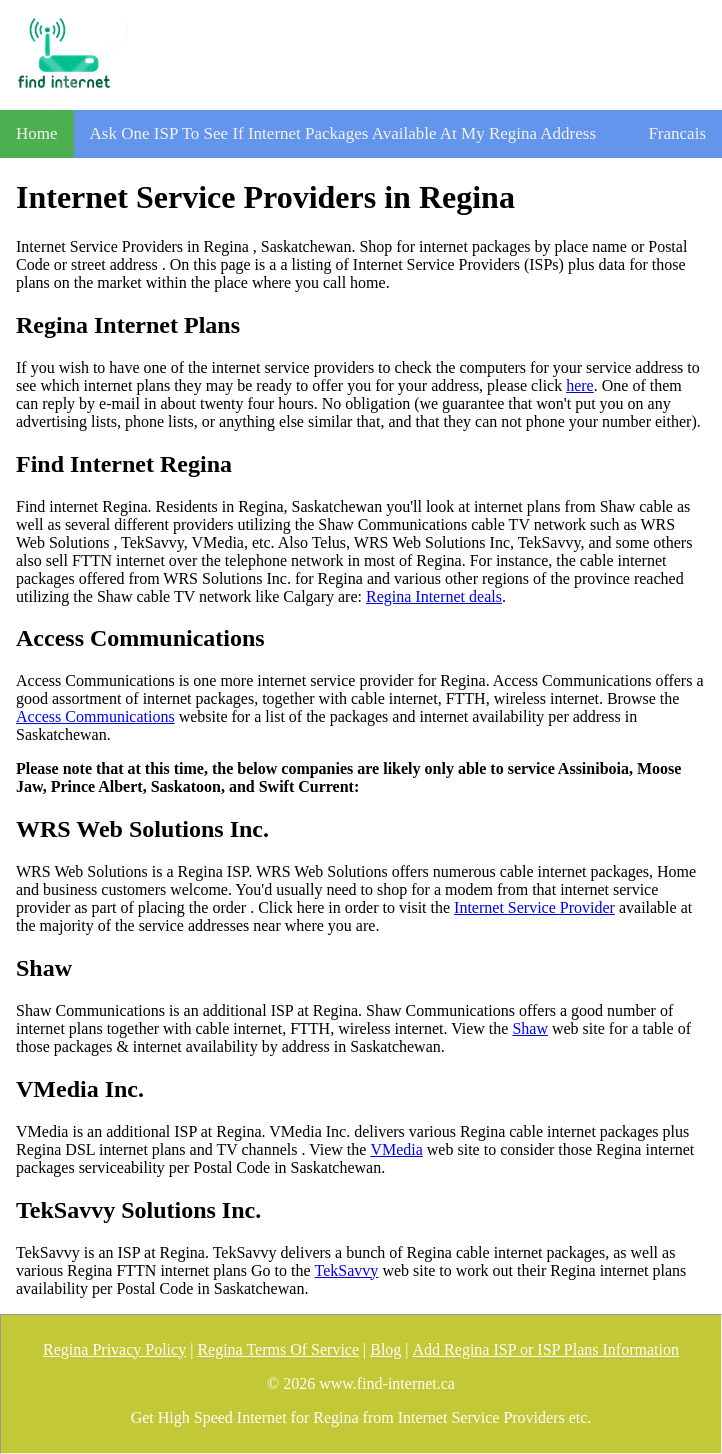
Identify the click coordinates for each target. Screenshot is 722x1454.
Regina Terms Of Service (278, 1349)
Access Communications (95, 716)
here (580, 385)
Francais (677, 133)
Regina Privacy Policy (114, 1349)
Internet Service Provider (534, 907)
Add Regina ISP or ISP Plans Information (546, 1349)
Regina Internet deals (434, 596)
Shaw (530, 1028)
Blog (385, 1349)
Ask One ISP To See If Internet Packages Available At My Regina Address (343, 133)
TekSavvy (347, 1270)
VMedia (396, 1149)
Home (37, 133)
